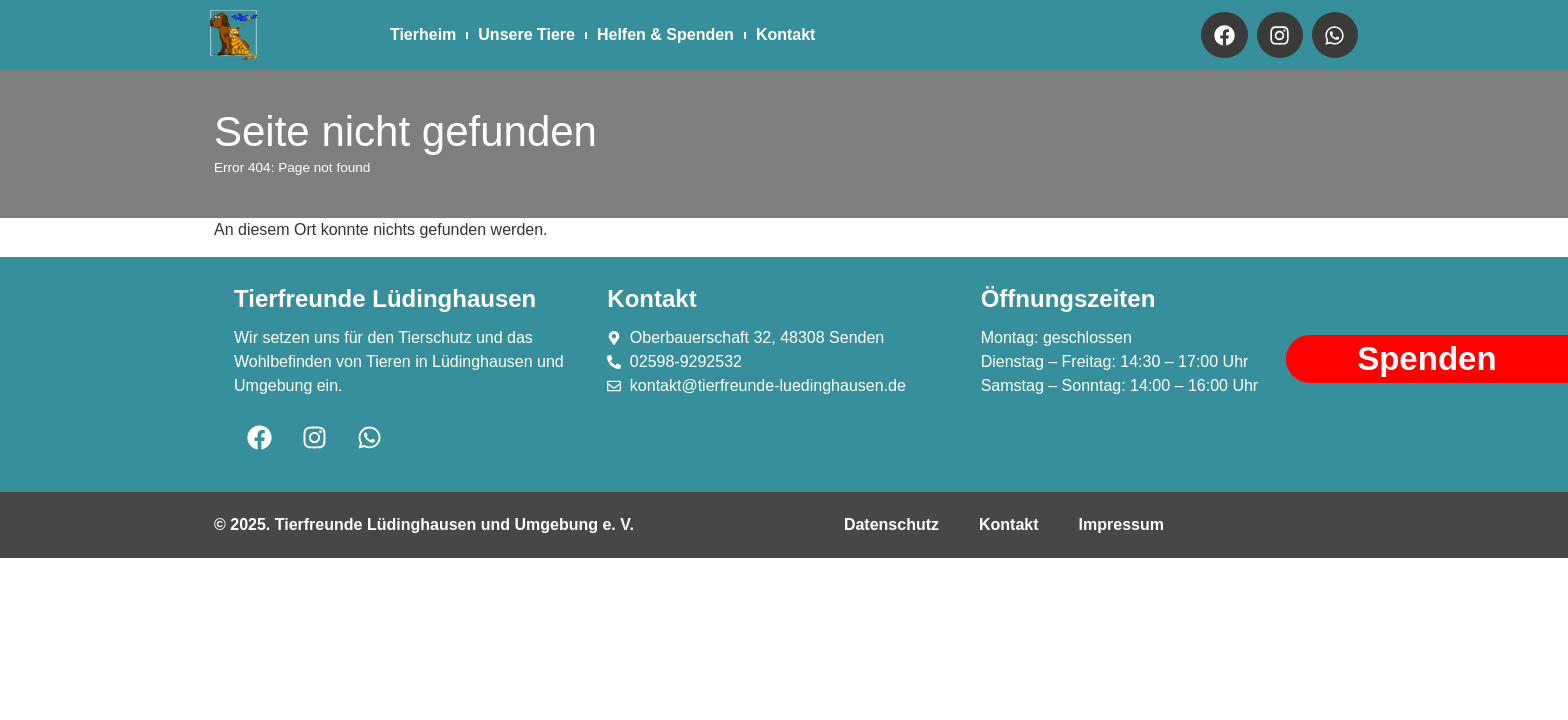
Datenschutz (891, 524)
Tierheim (423, 34)
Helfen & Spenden (665, 34)
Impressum (1121, 524)
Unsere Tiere (526, 34)
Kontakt (786, 34)
